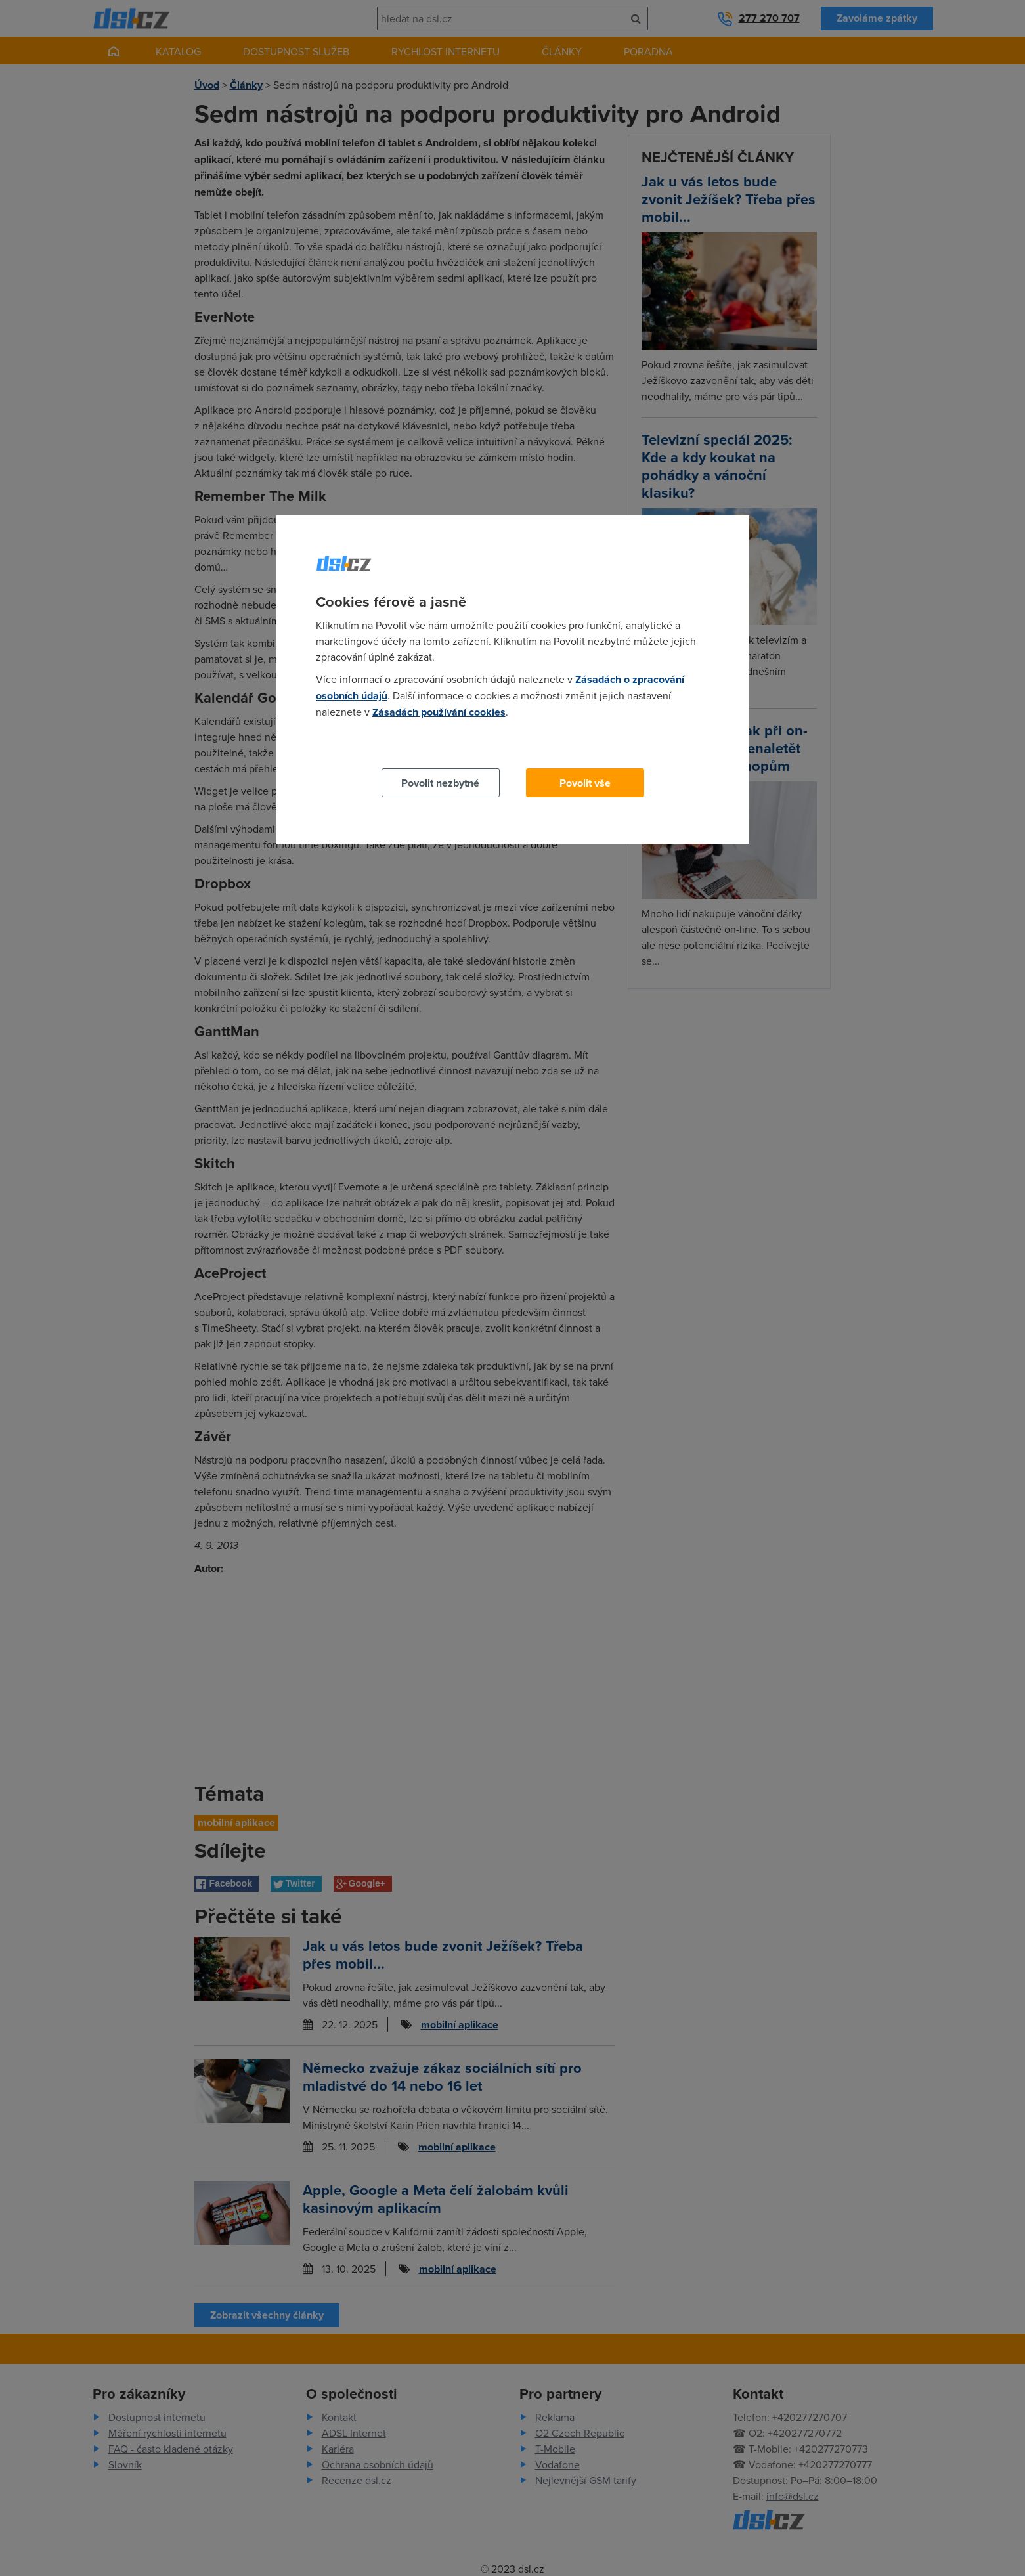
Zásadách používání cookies (439, 712)
